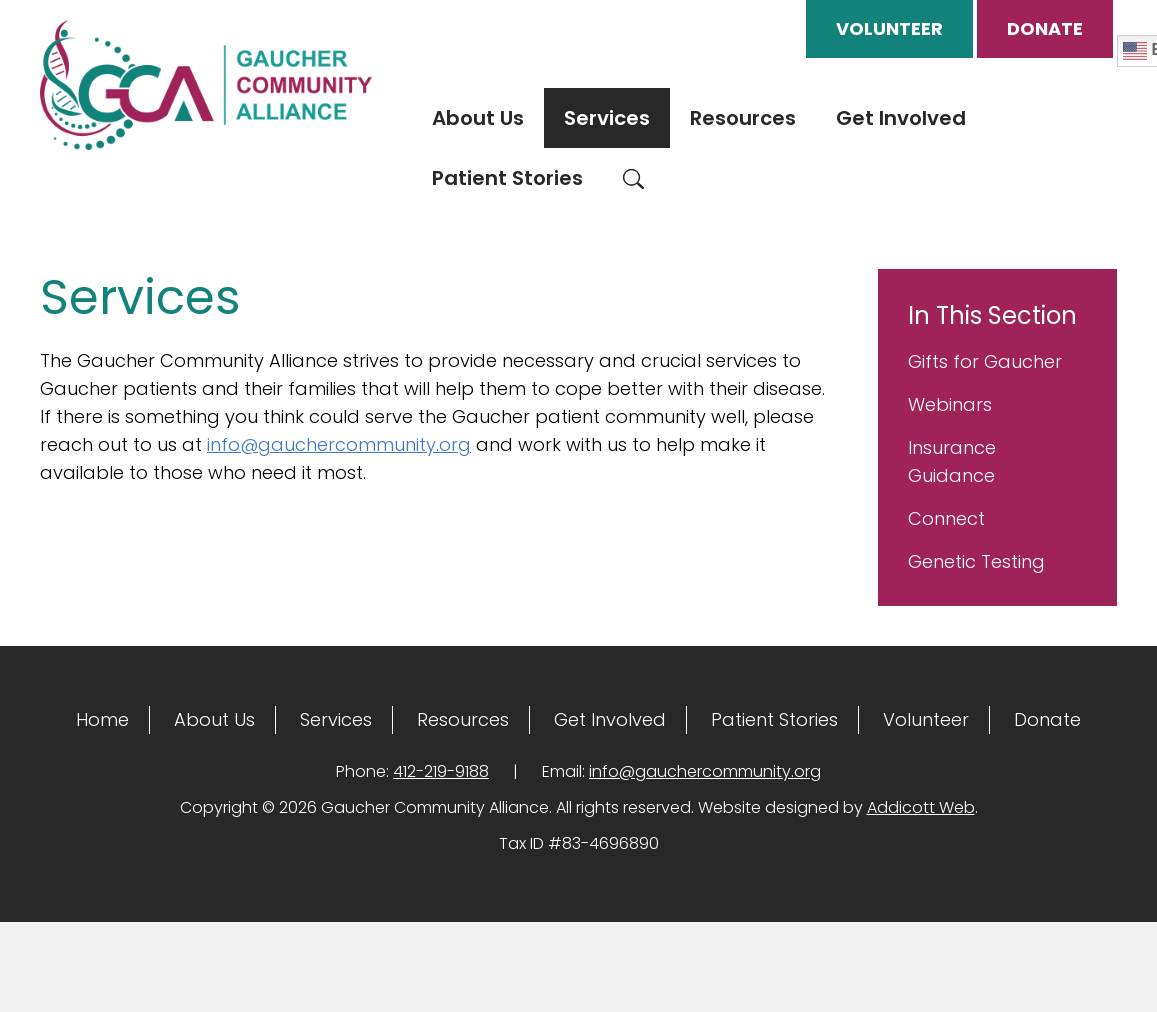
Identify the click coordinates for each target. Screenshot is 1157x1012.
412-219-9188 (441, 771)
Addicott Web (921, 807)
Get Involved (901, 118)
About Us (478, 118)
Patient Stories (507, 178)
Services (607, 118)
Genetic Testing (976, 561)
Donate (1045, 28)
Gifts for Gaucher (985, 361)
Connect (946, 518)
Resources (743, 118)
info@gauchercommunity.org (339, 444)
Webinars (950, 404)
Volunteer (889, 28)
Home (102, 719)
